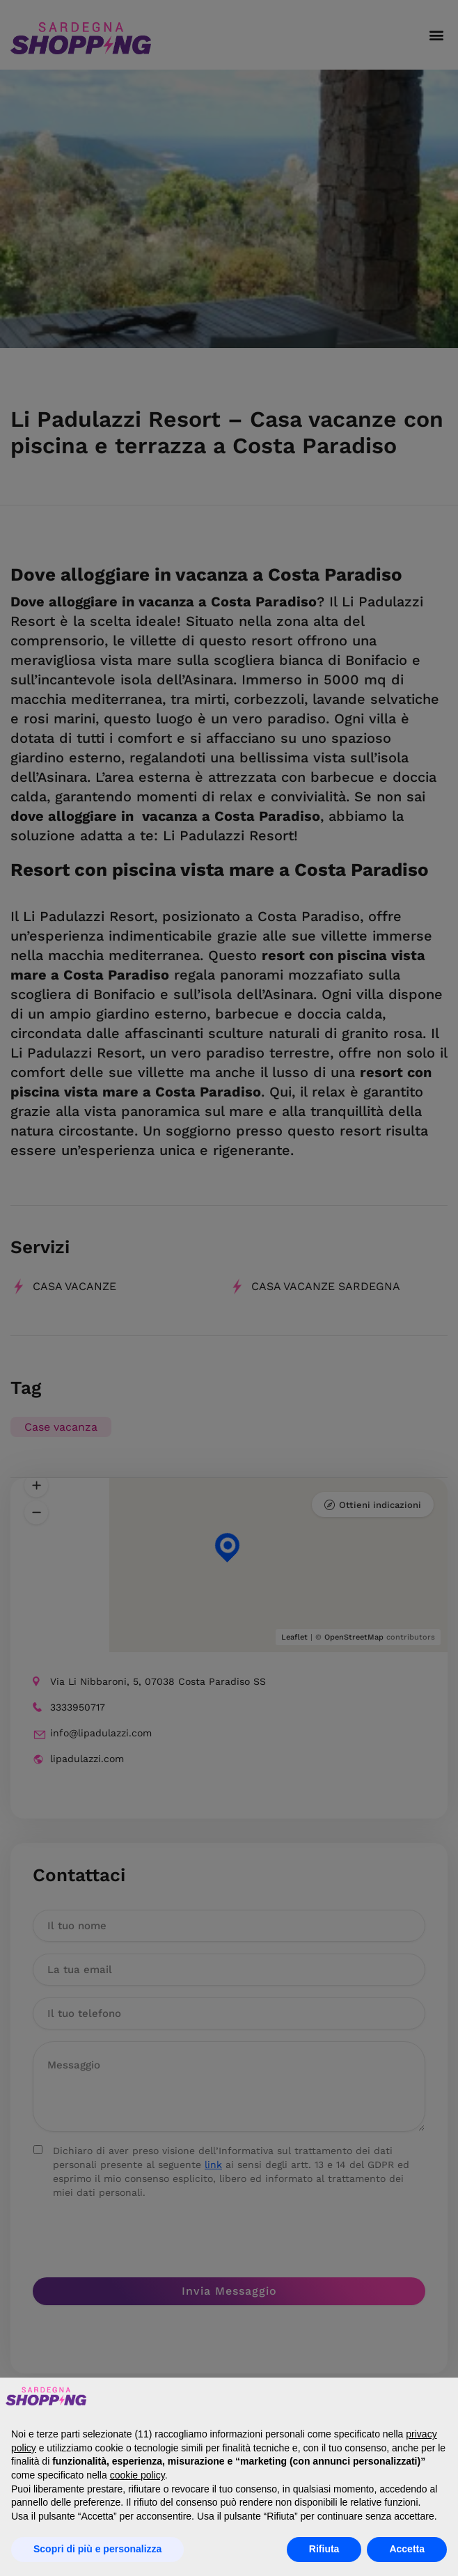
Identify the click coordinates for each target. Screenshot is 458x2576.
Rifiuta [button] (324, 2548)
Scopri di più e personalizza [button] (97, 2548)
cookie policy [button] (137, 2475)
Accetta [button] (407, 2548)
